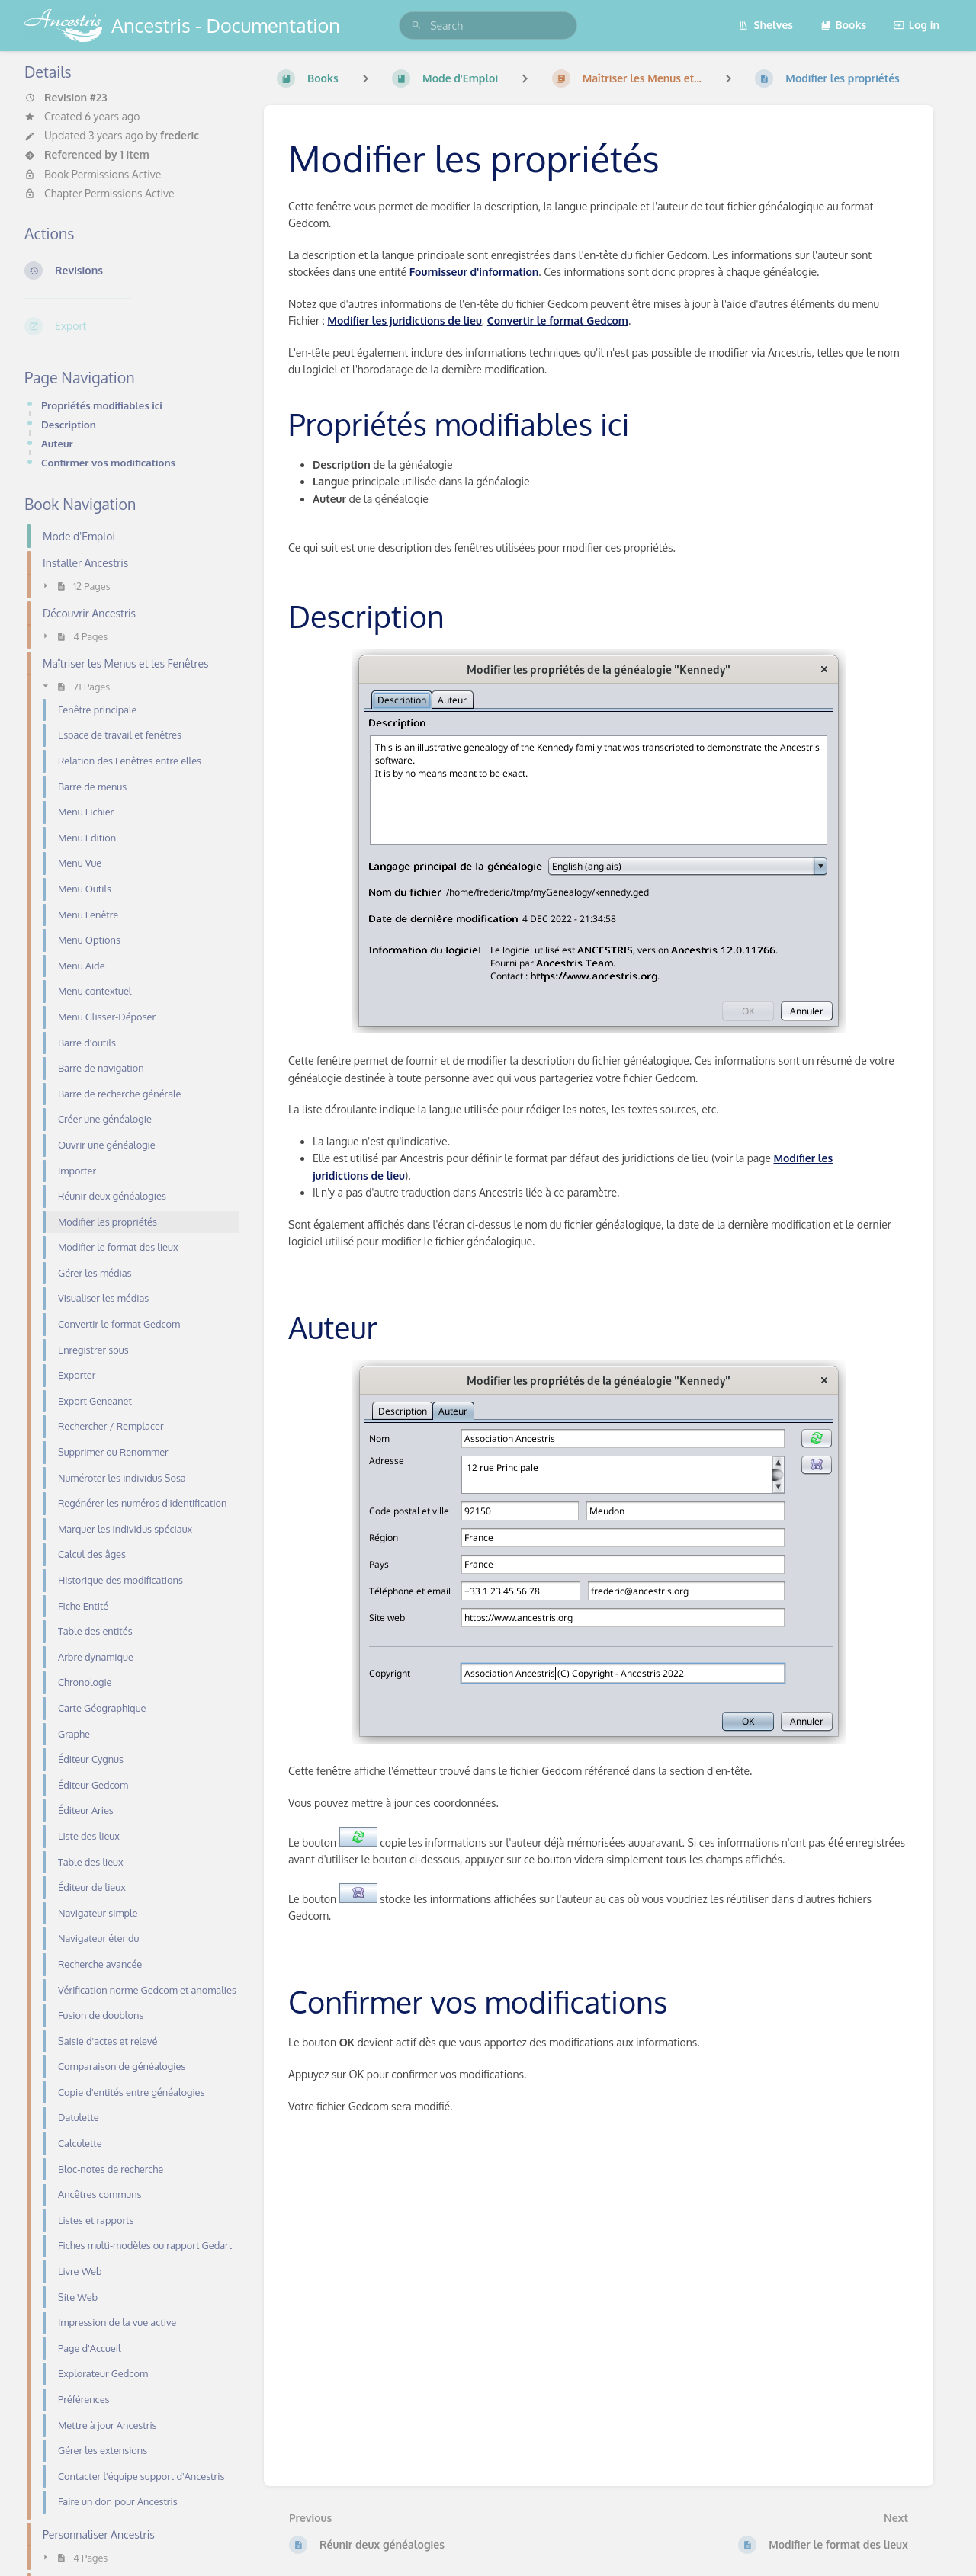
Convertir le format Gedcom (557, 320)
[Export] (132, 326)
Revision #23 (66, 97)
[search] (488, 25)
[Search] (416, 25)
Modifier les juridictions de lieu (404, 320)
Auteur (57, 443)
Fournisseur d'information (474, 271)
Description (68, 424)
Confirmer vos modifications (108, 462)
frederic (179, 135)
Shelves (765, 24)
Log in (916, 24)
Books (843, 24)
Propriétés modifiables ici (101, 405)
